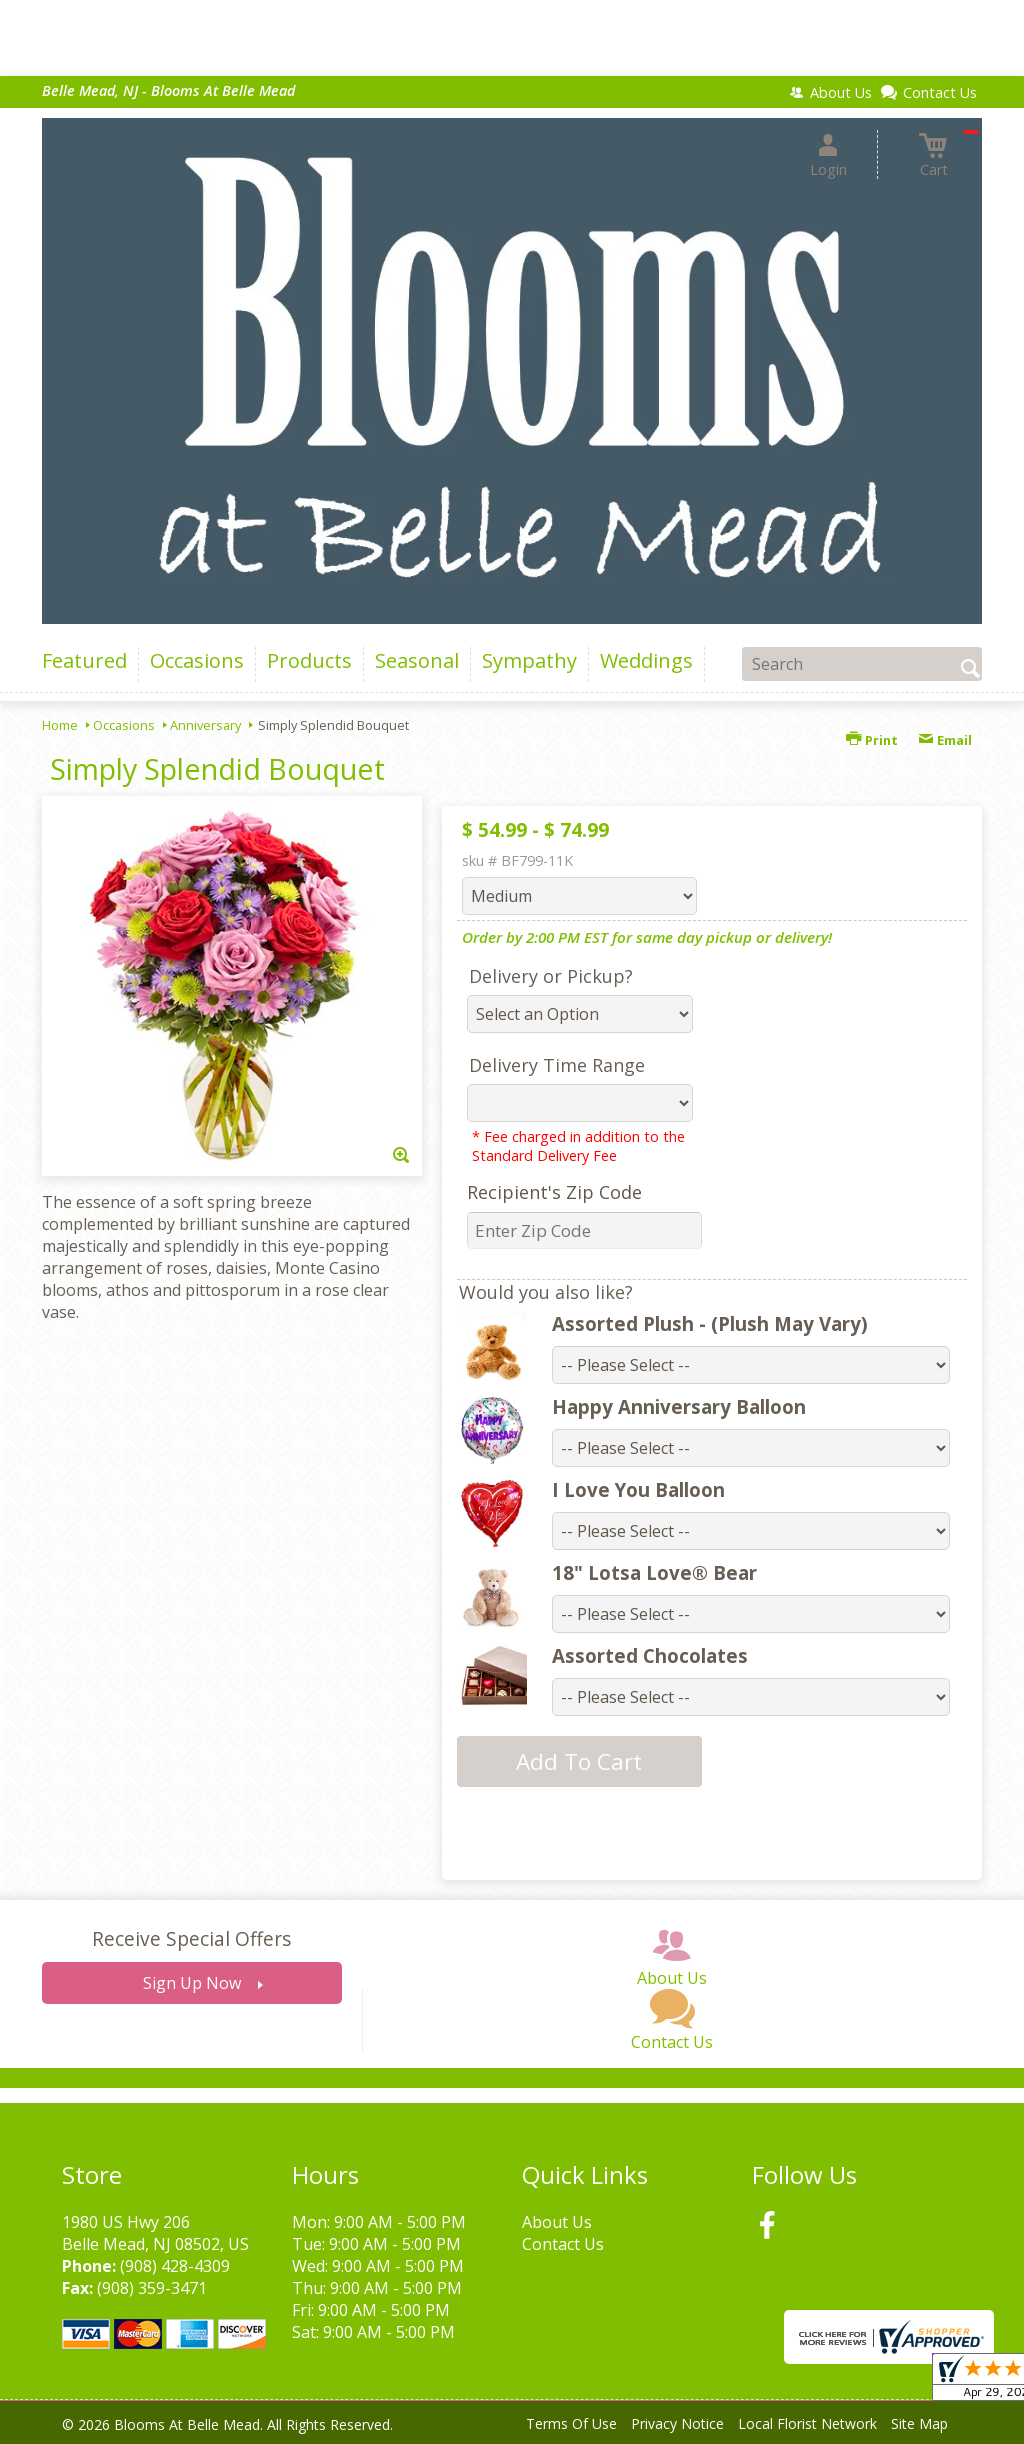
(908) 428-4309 (175, 2266)
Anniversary (205, 725)
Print (872, 740)
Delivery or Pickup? (551, 976)
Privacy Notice (677, 2423)
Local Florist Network (807, 2423)
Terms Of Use (571, 2423)
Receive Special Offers (191, 1938)
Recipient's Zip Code (554, 1192)
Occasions (124, 725)
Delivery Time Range (557, 1065)
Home (60, 725)
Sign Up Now (192, 1983)
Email (945, 740)
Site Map (919, 2423)
